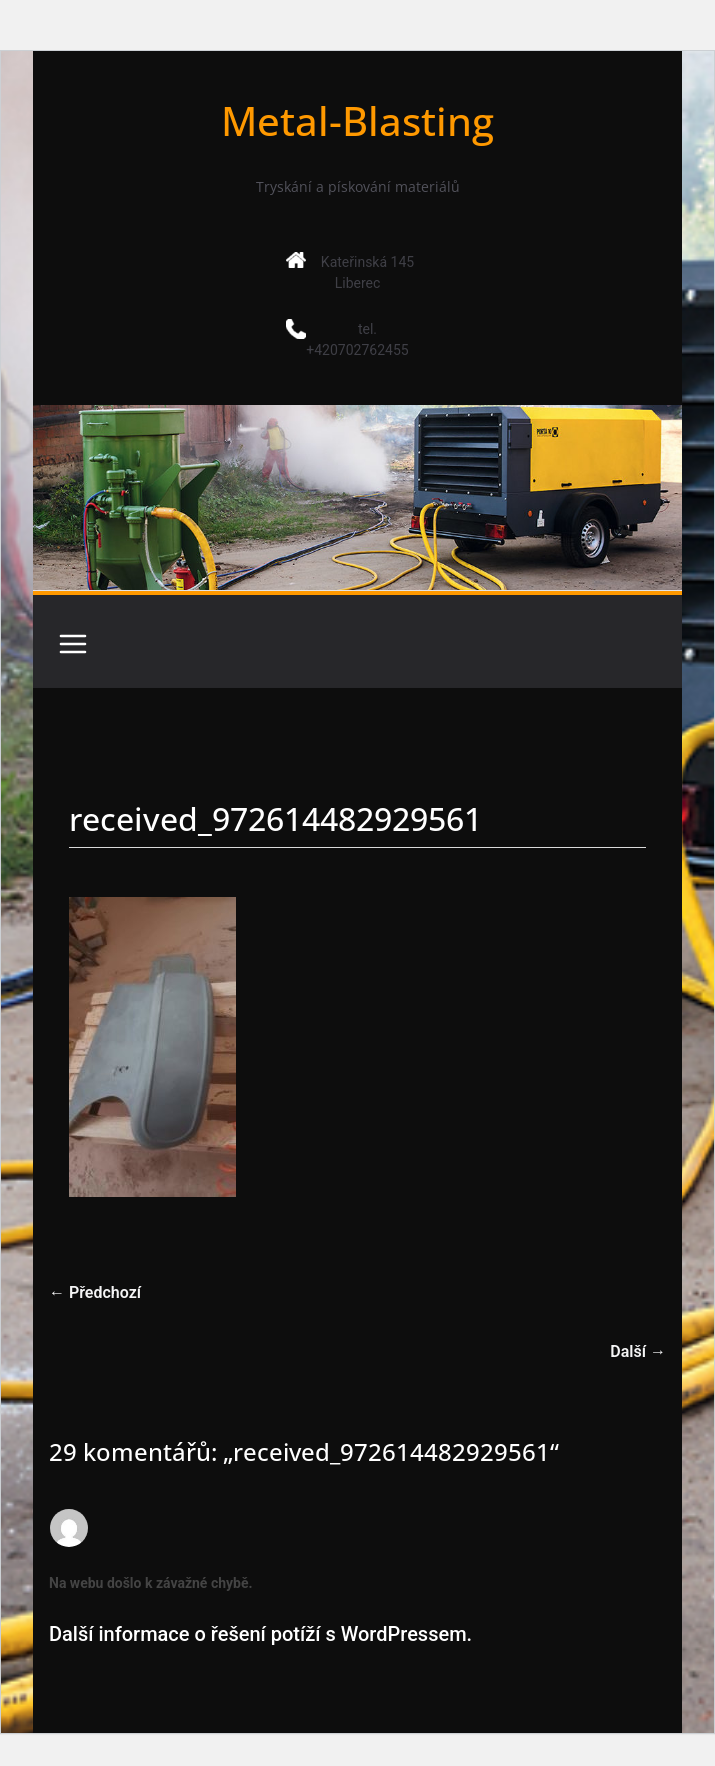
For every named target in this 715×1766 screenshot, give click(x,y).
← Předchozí (95, 1292)
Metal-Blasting (357, 120)
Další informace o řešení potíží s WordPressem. (260, 1634)
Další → (638, 1351)
